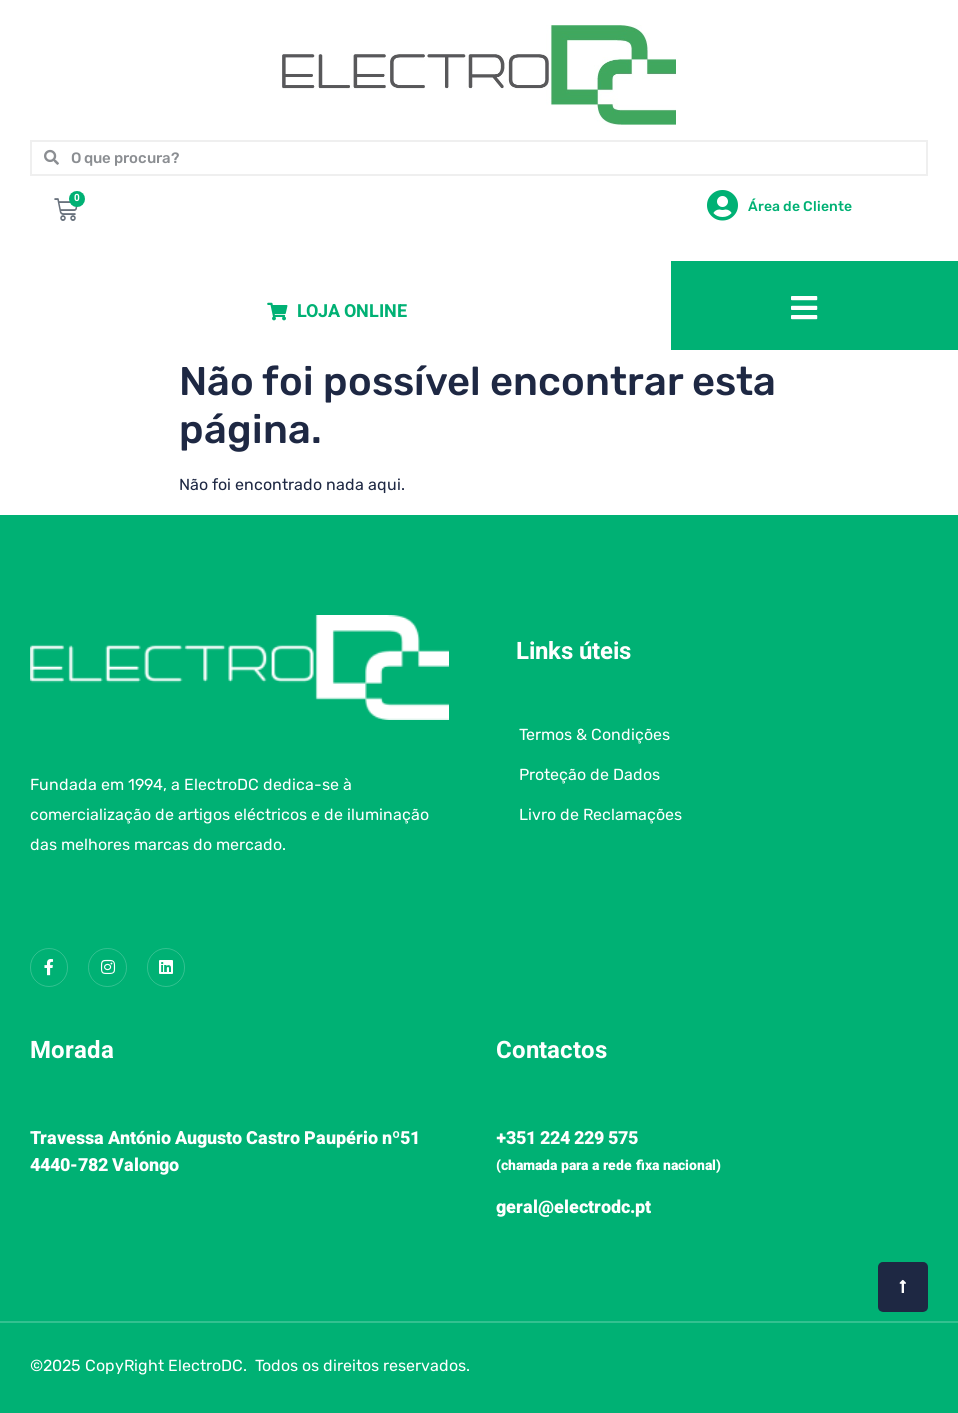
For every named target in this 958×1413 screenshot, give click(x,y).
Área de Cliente (800, 206)
